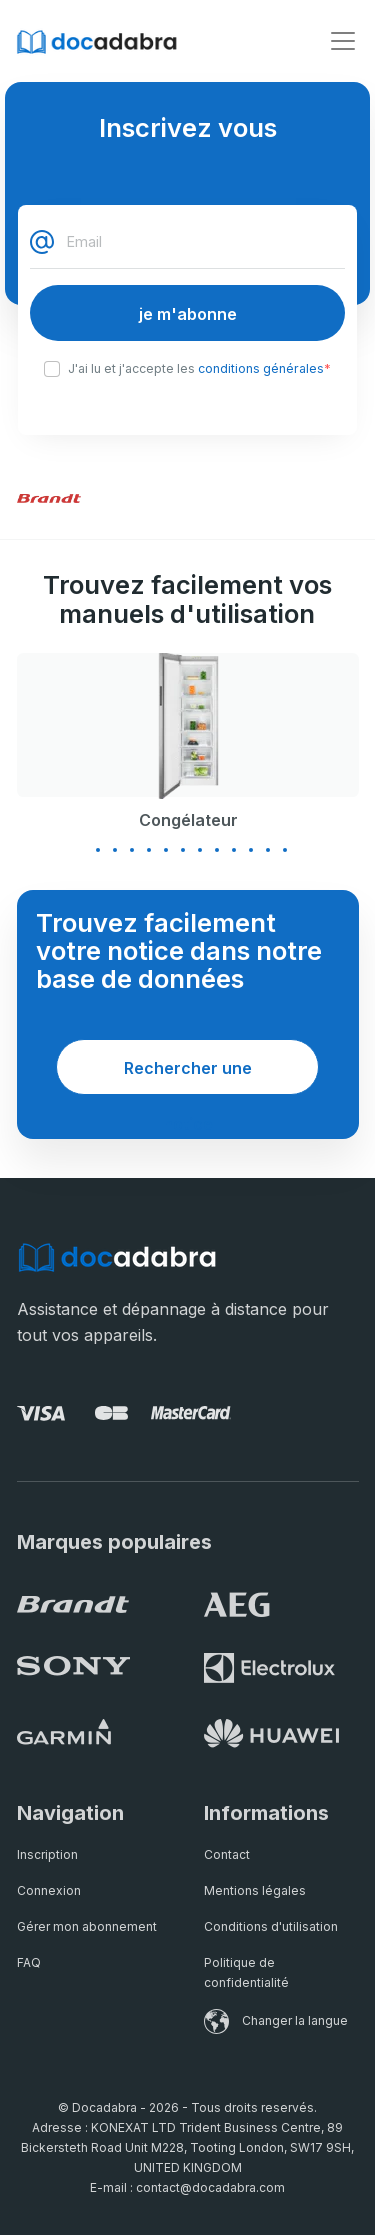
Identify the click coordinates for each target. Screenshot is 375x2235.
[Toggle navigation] (343, 41)
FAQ (29, 1962)
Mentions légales (255, 1890)
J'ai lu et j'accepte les (199, 369)
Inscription (47, 1854)
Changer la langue (276, 2020)
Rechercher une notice (188, 1076)
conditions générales (261, 368)
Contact (227, 1854)
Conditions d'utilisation (271, 1926)
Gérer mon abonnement (87, 1926)
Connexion (49, 1890)
